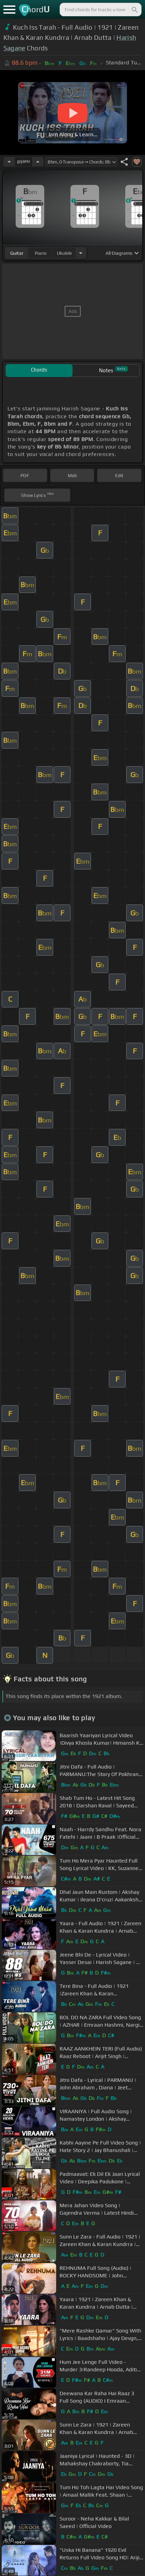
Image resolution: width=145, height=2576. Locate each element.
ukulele (64, 253)
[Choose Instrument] (81, 253)
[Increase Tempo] (38, 162)
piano (41, 253)
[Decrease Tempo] (9, 162)
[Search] (134, 9)
